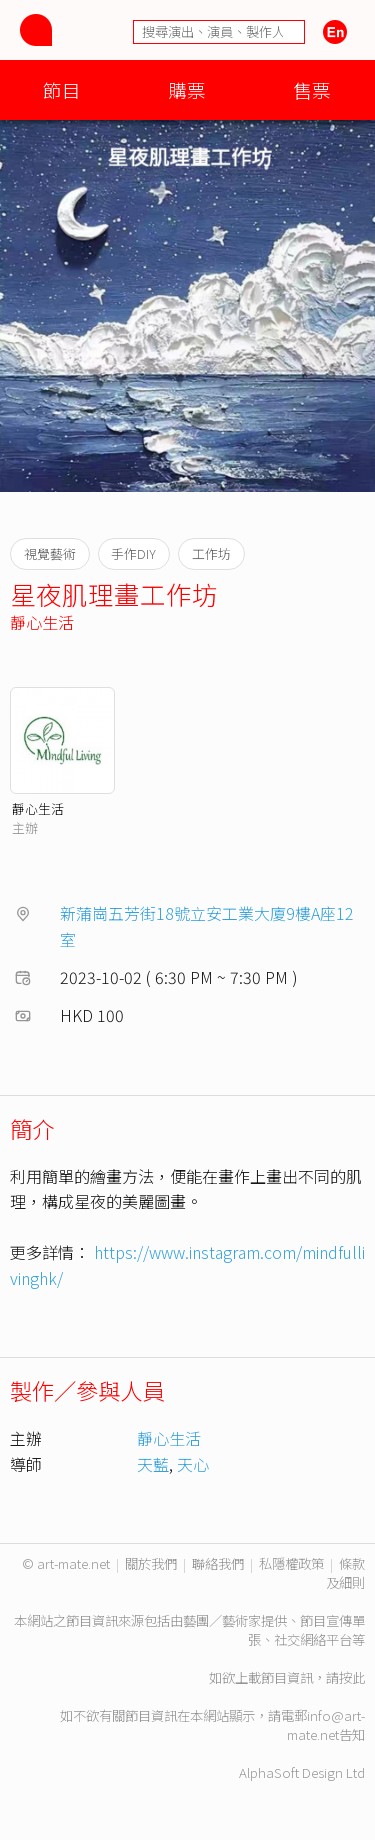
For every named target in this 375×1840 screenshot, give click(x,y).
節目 (62, 89)
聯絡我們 (218, 1563)
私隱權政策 (291, 1563)
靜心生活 (42, 622)
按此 (352, 1677)
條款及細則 (345, 1573)
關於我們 (151, 1563)
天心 (193, 1464)
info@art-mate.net (326, 1725)
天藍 (153, 1464)
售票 (312, 89)
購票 (187, 89)
